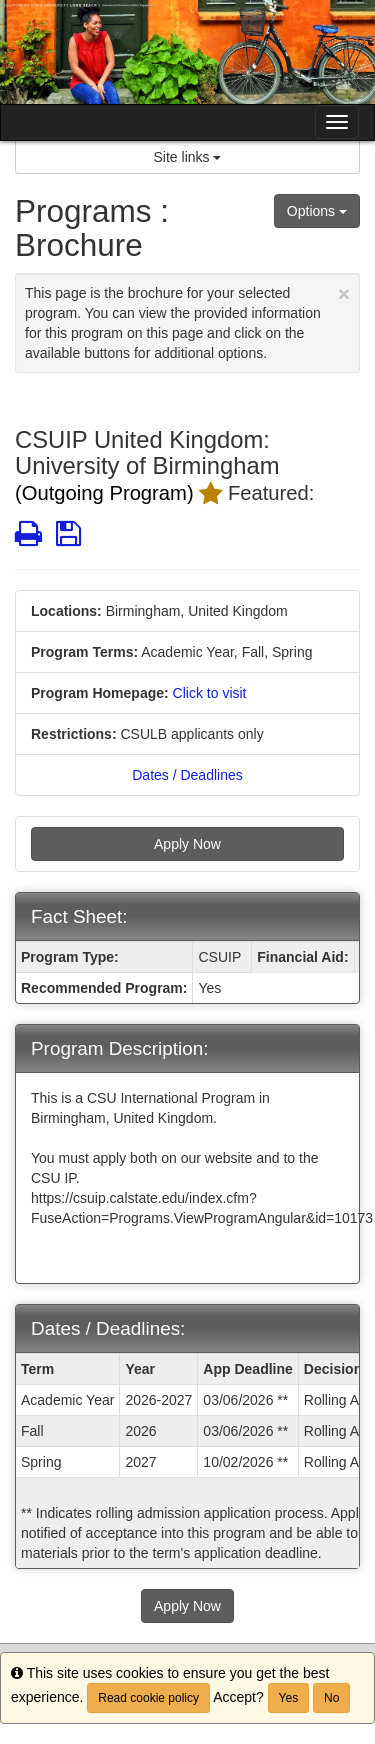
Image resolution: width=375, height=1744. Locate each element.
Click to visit (210, 693)
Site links (188, 157)
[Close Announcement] (344, 293)
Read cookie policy (148, 1698)
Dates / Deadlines (187, 775)
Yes (289, 1698)
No (331, 1698)
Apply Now (187, 844)
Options (317, 211)
